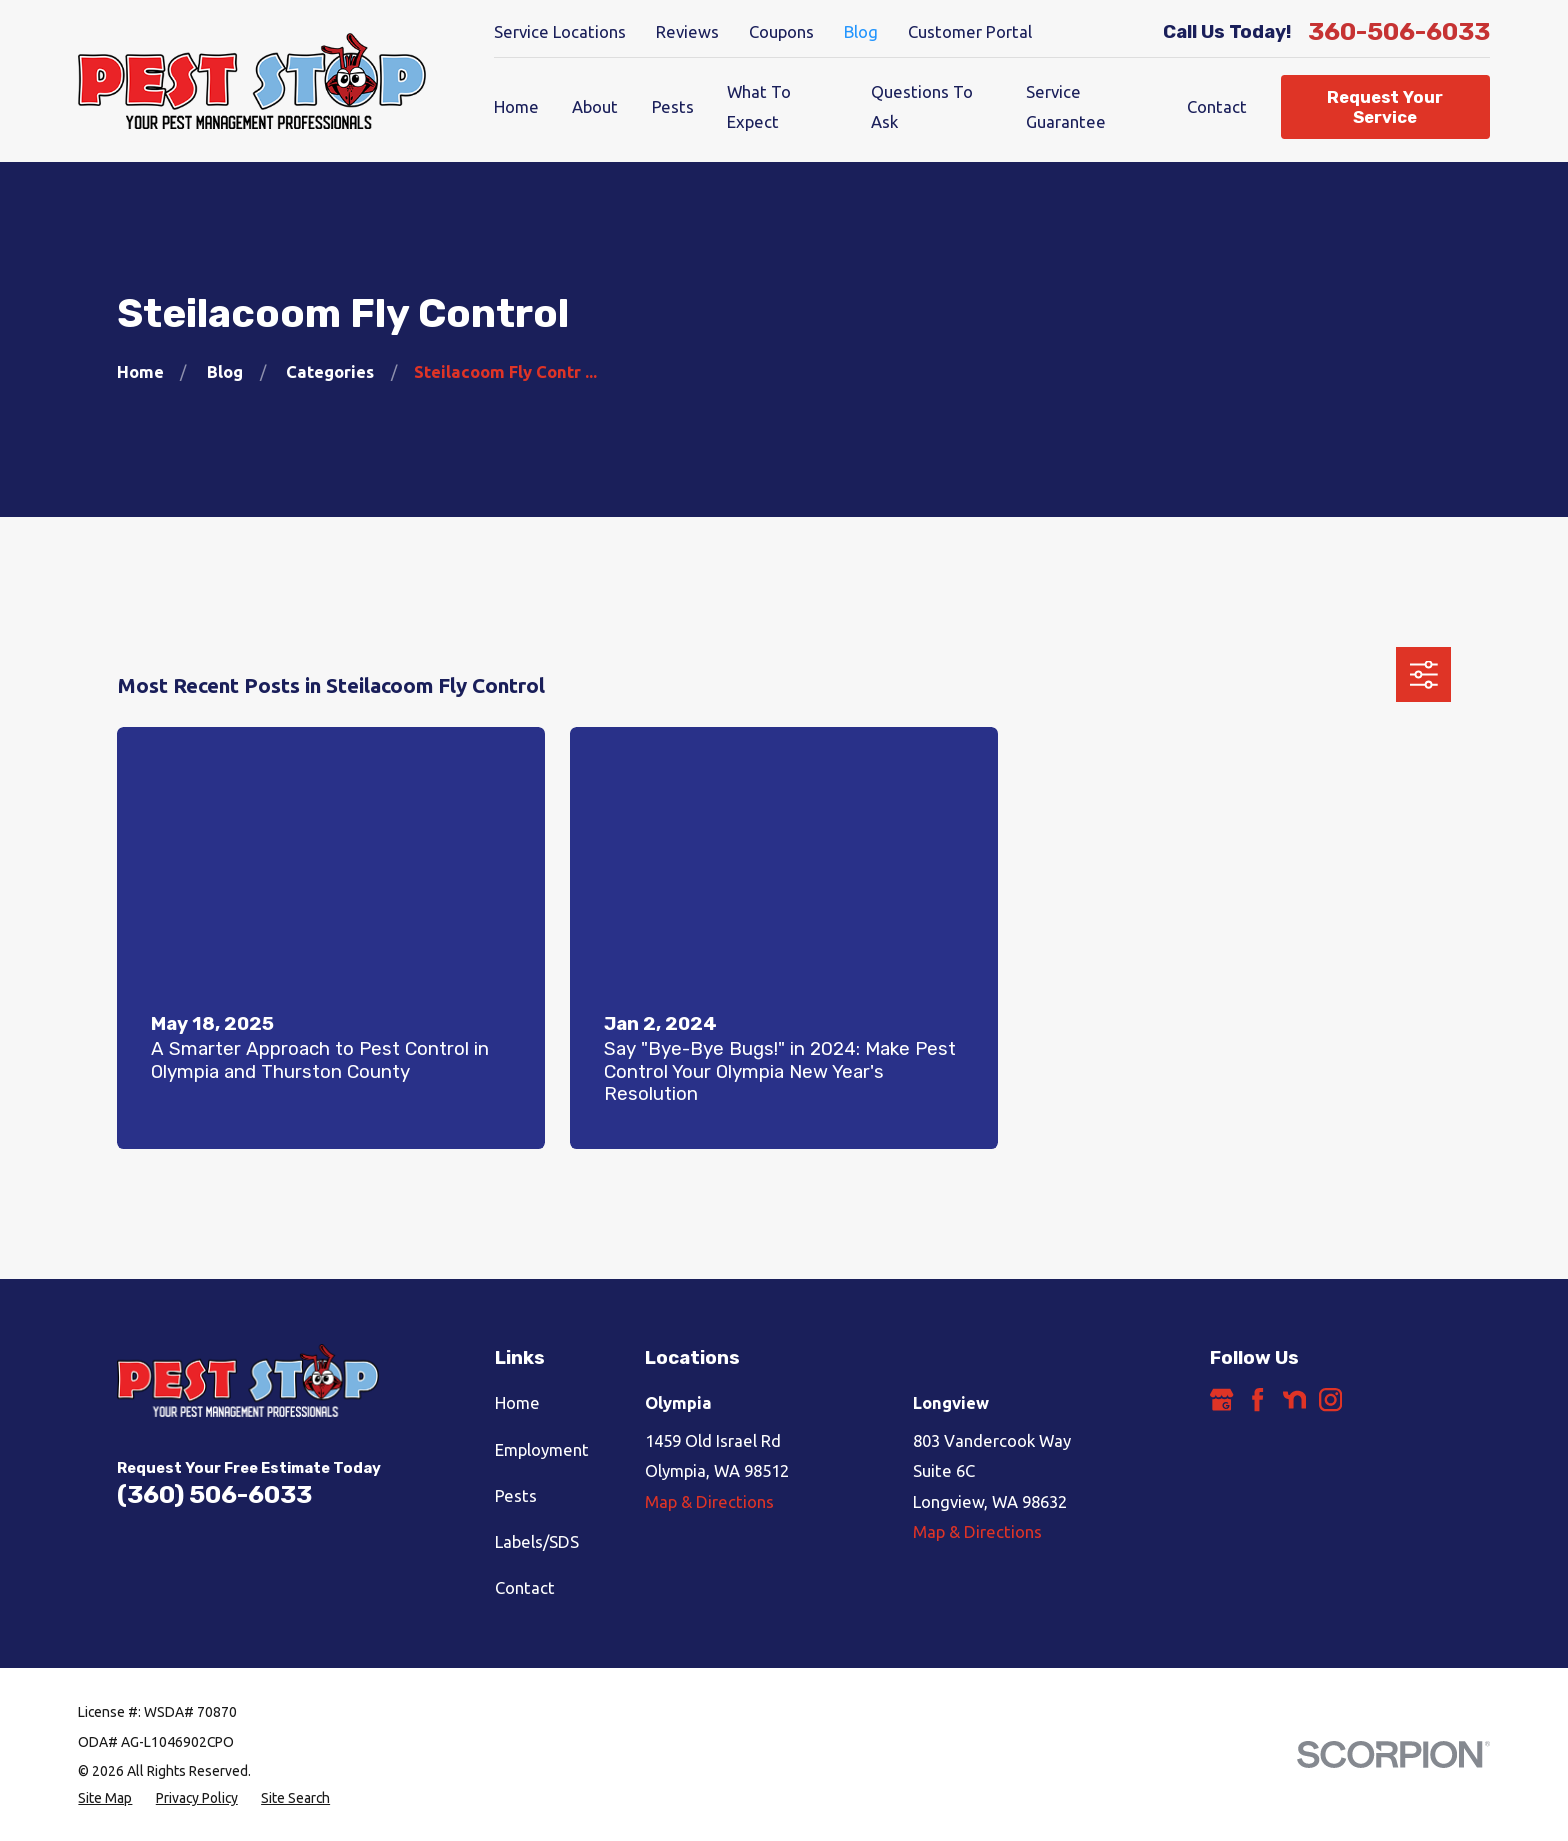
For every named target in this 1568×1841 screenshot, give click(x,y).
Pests (516, 1495)
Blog (861, 31)
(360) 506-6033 (214, 1494)
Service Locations (560, 31)
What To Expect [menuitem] (759, 106)
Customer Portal (970, 31)
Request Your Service (1385, 107)
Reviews (687, 31)
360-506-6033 (1399, 31)
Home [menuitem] (516, 106)
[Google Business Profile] (1221, 1399)
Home (517, 1402)
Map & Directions (709, 1501)
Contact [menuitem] (1217, 106)
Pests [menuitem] (673, 106)
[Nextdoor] (1294, 1399)
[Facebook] (1257, 1399)
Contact (525, 1587)
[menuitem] (105, 1798)
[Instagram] (1330, 1399)
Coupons (781, 31)
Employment (542, 1449)
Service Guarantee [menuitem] (1066, 106)
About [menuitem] (595, 106)
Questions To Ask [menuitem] (922, 106)
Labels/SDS (537, 1541)
